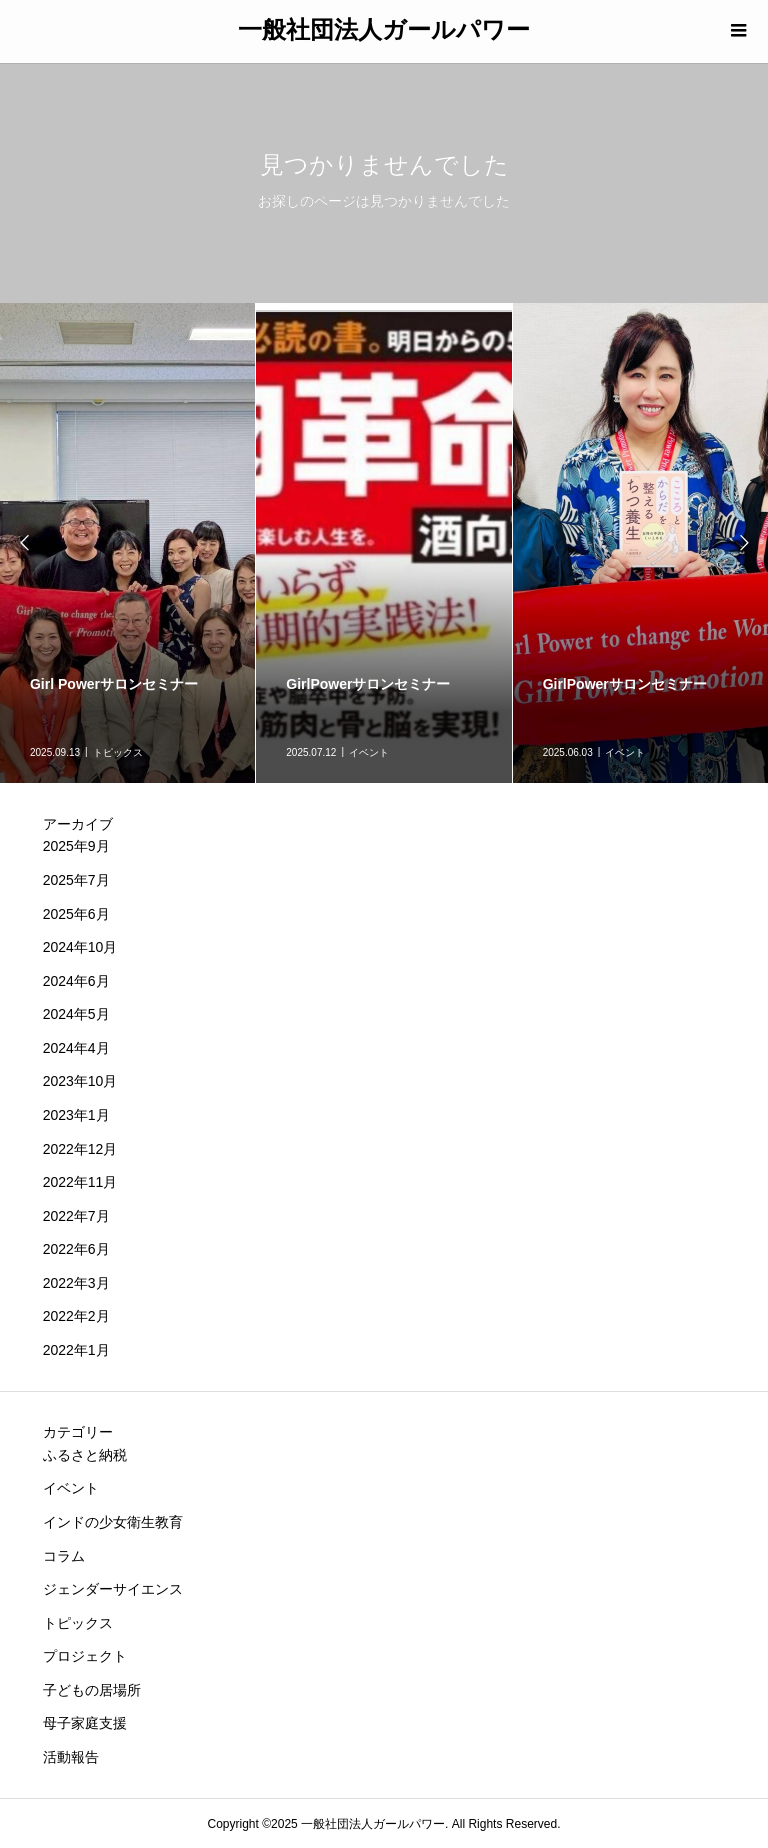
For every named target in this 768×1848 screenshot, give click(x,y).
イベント (71, 1488)
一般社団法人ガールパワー (384, 29)
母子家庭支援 (85, 1723)
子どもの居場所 (92, 1690)
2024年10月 (80, 947)
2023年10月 (80, 1081)
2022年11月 (80, 1182)
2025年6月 (76, 914)
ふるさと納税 (85, 1455)
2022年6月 (76, 1249)
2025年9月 (76, 846)
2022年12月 (80, 1149)
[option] (384, 543)
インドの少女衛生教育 (113, 1522)
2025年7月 (76, 880)
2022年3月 (76, 1283)
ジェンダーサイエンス (113, 1589)
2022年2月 (76, 1316)
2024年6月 (76, 981)
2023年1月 (76, 1115)
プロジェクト (85, 1656)
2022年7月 (76, 1216)
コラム (64, 1556)
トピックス (78, 1623)
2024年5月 (76, 1014)
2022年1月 (76, 1350)
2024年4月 (76, 1048)
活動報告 (71, 1757)
